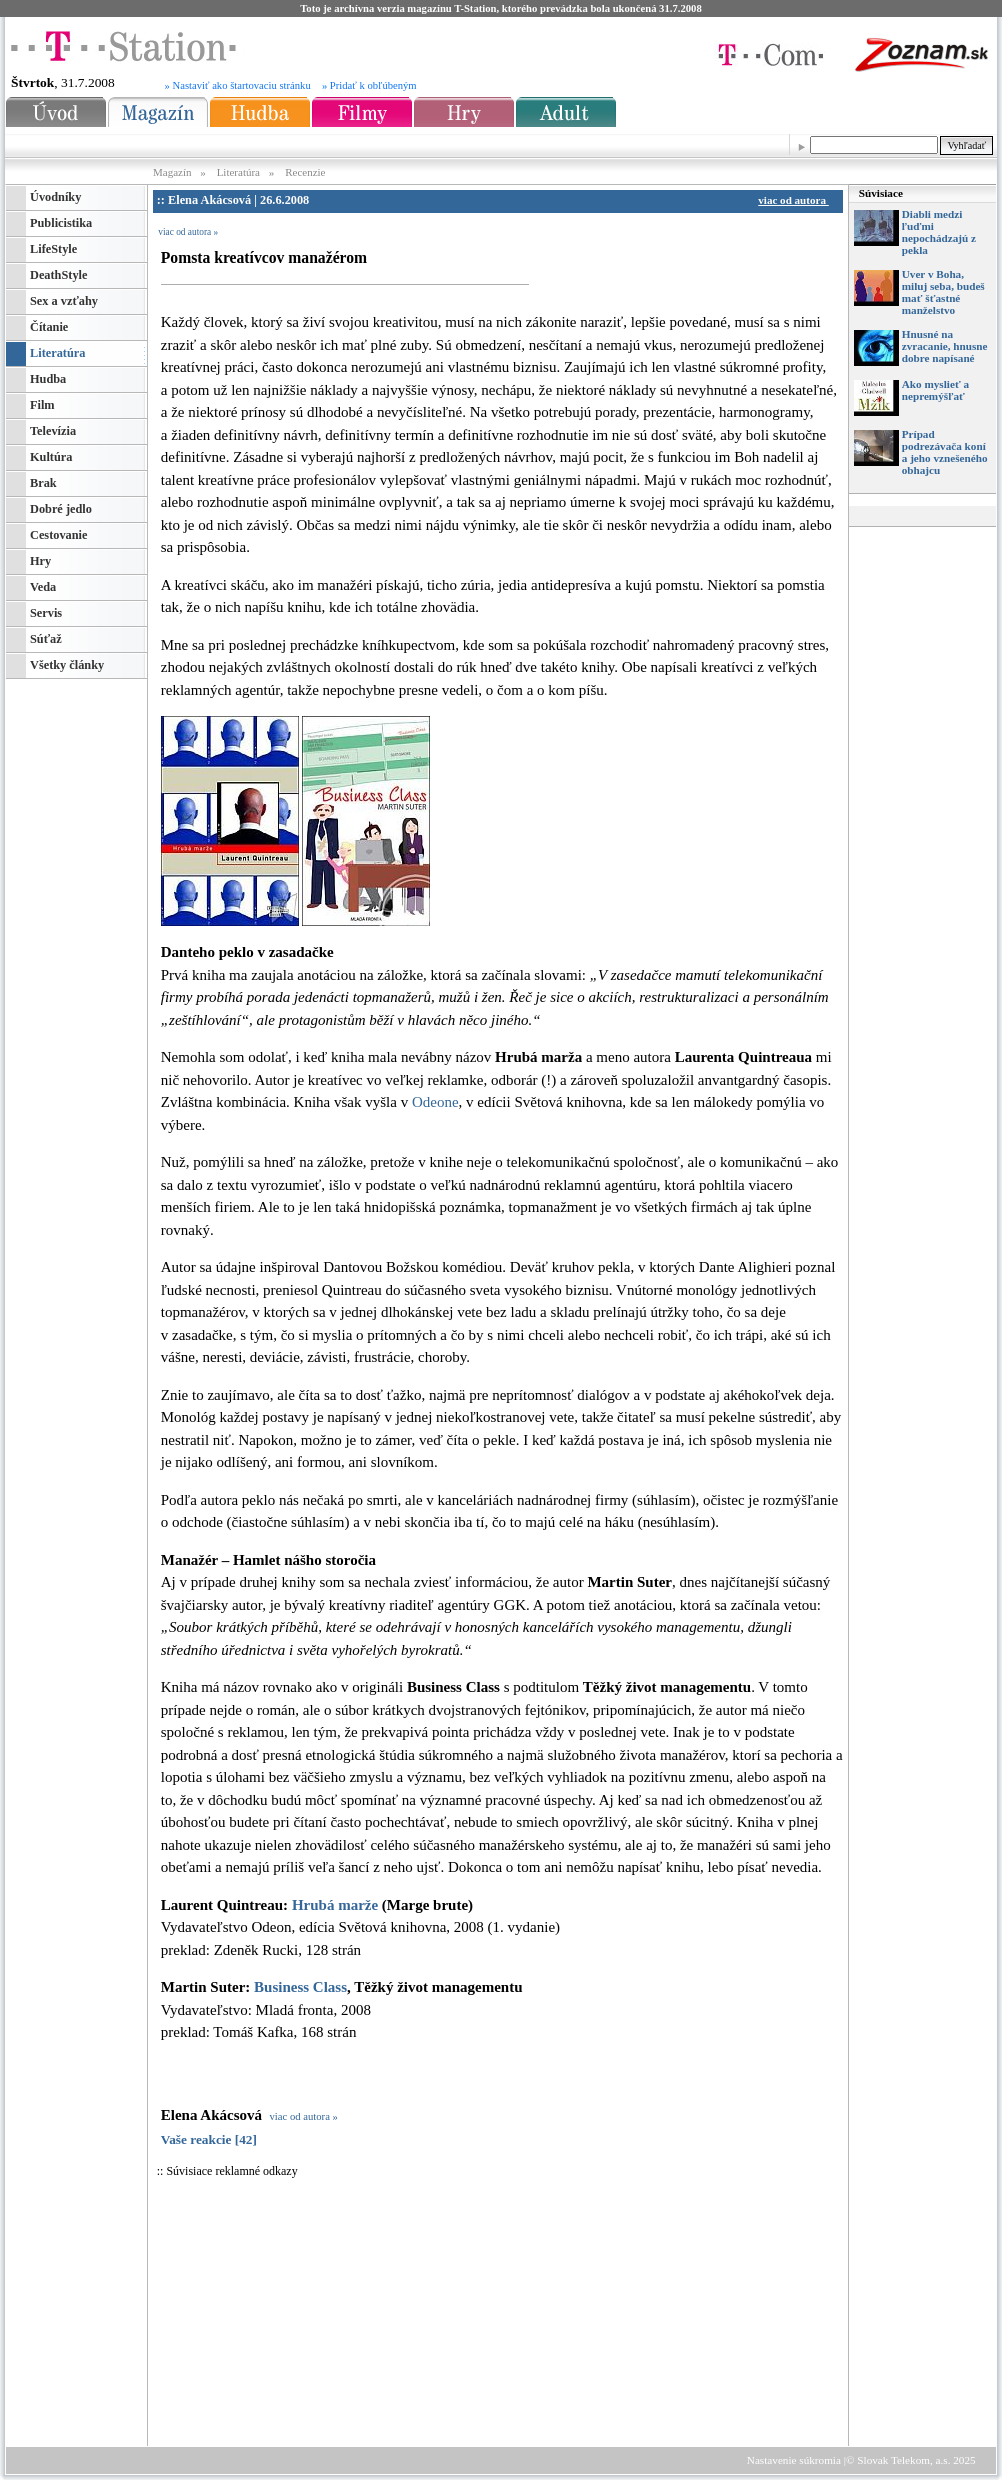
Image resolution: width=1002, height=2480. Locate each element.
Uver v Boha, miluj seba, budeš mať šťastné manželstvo (943, 292)
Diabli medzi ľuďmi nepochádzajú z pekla (939, 232)
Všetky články (67, 665)
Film (42, 405)
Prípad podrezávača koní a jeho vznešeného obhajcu (945, 452)
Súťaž (46, 639)
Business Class (300, 1987)
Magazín (173, 172)
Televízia (53, 431)
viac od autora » (188, 232)
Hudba (48, 379)
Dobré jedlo (61, 509)
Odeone (435, 1102)
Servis (46, 613)
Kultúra (51, 457)
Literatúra (238, 172)
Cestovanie (58, 535)
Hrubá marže (335, 1905)
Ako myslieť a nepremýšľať (935, 390)
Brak (43, 483)
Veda (43, 587)
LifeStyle (53, 249)
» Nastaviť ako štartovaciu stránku (238, 85)
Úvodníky (55, 197)
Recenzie (305, 172)
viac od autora (796, 200)
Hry (40, 561)
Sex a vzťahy (64, 301)
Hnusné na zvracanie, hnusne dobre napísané (945, 346)
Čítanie (49, 327)
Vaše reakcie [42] (209, 2139)
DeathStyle (58, 275)
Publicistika (61, 223)
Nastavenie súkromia (794, 2460)
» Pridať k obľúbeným (369, 85)
